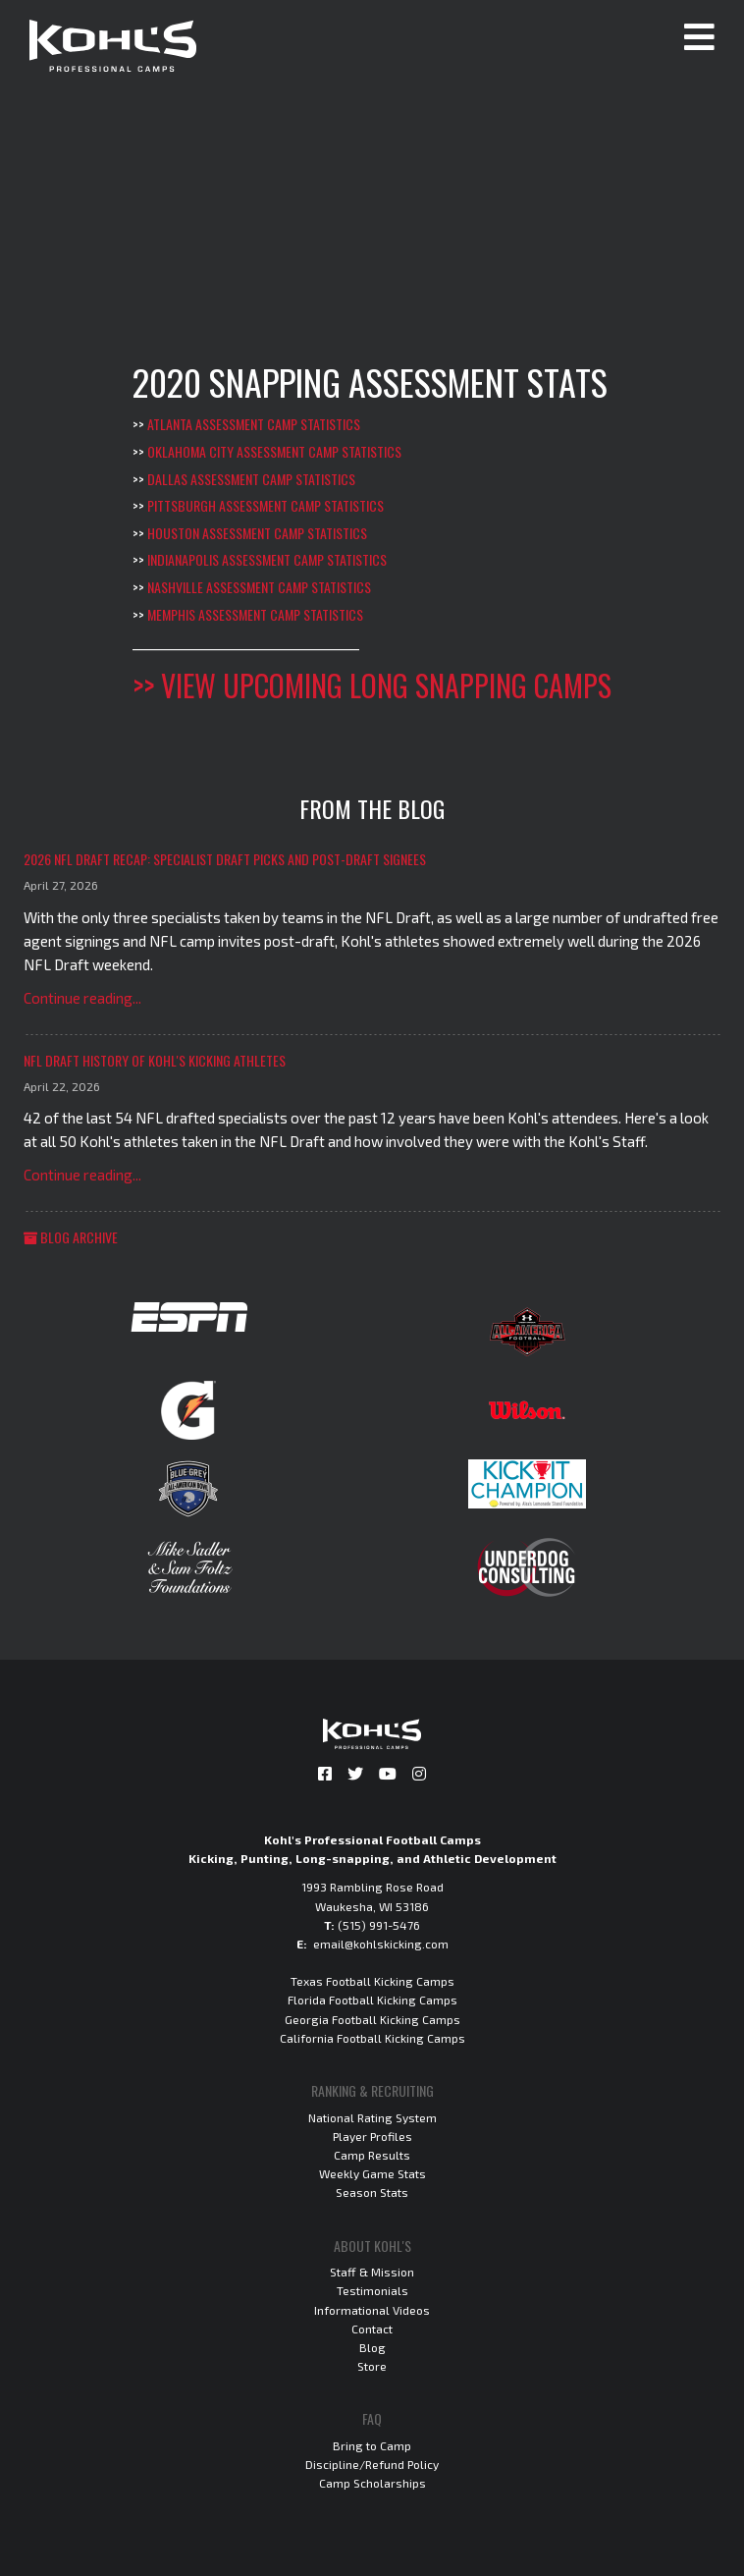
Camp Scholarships (372, 2483)
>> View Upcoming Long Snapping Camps (372, 685)
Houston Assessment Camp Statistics (257, 532)
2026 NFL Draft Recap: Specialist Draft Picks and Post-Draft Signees (225, 859)
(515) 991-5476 (379, 1925)
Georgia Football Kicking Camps (372, 2019)
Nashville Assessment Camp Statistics (259, 586)
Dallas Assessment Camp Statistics (251, 478)
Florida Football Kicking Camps (372, 1999)
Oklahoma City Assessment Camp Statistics (274, 451)
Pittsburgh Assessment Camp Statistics (265, 505)
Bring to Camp (372, 2445)
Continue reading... (82, 998)
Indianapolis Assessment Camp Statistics (267, 559)
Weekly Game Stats (372, 2173)
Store (372, 2366)
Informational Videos (372, 2310)
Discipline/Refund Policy (372, 2464)
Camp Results (372, 2155)
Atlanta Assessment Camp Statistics (253, 423)
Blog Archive (71, 1237)
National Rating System (372, 2117)
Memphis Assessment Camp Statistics (255, 614)
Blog (372, 2347)
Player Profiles (372, 2136)
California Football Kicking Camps (372, 2038)
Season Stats (372, 2192)
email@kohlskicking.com (381, 1943)
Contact (372, 2328)
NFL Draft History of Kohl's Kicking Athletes (155, 1060)
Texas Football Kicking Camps (372, 1981)
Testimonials (372, 2290)
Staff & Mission (372, 2271)
